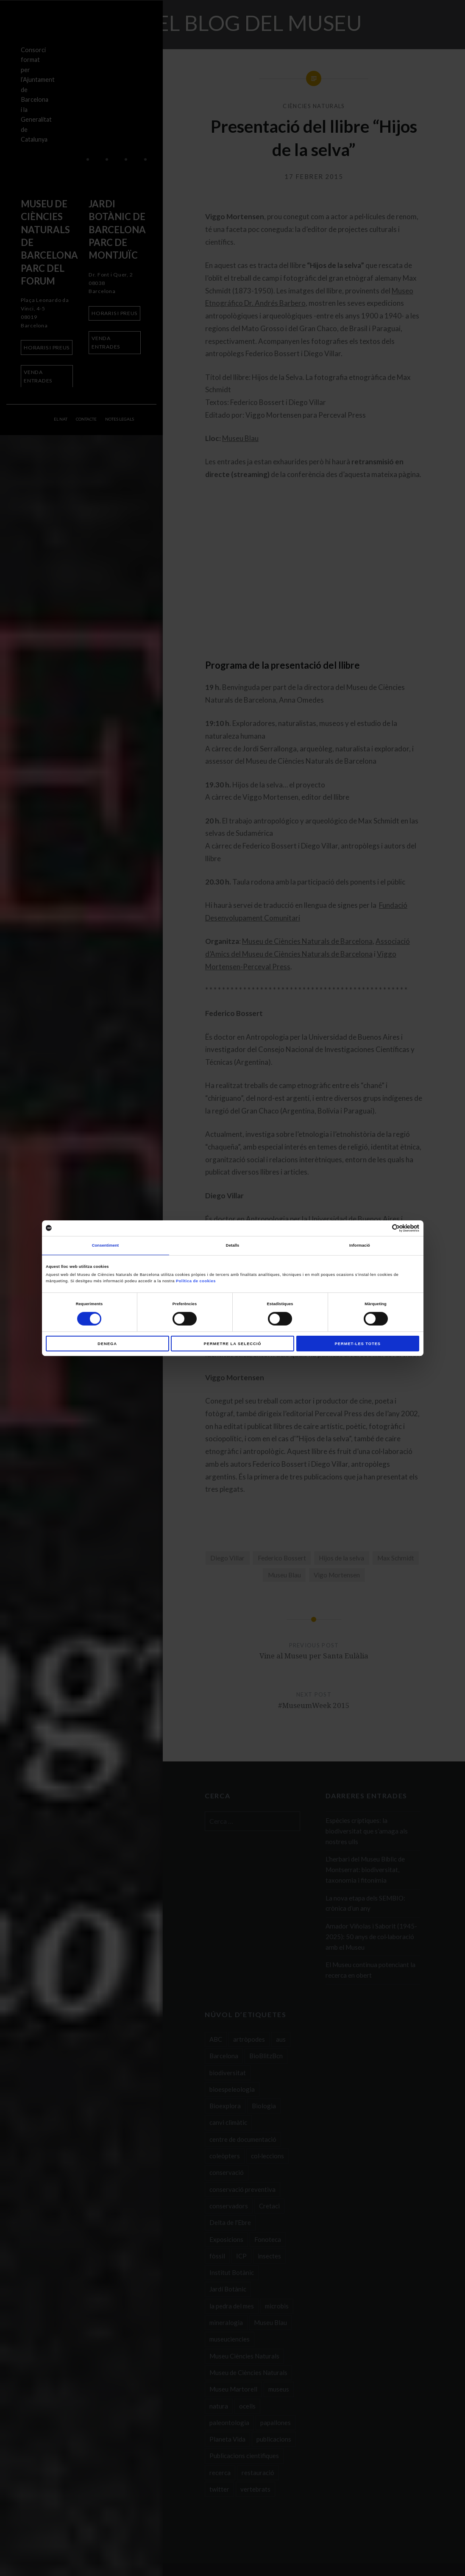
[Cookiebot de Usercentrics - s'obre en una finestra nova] (382, 1228)
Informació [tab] (359, 1245)
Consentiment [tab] (105, 1245)
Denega (107, 1344)
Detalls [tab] (232, 1245)
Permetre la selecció (233, 1344)
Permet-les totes (358, 1344)
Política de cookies (196, 1281)
